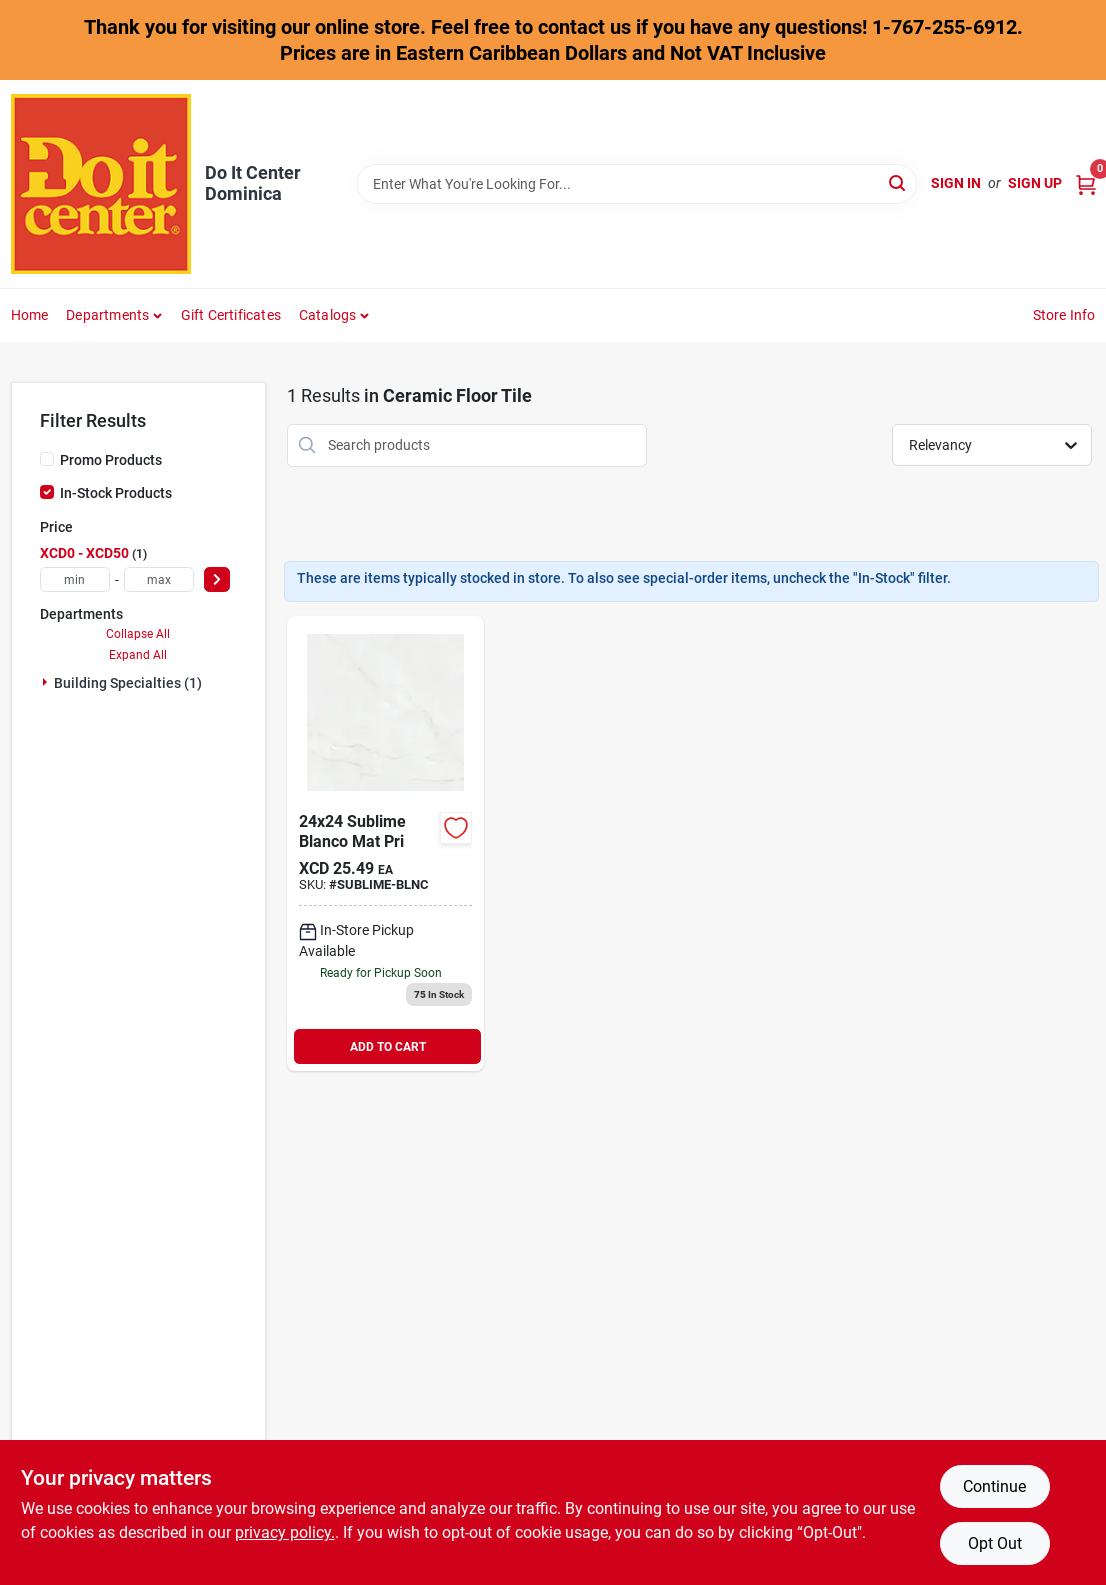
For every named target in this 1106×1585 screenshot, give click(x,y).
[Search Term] (637, 184)
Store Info (1064, 315)
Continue (994, 1486)
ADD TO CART (388, 1047)
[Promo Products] (47, 459)
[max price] (159, 579)
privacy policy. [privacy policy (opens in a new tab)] (285, 1532)
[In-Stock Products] (47, 492)
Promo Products (111, 460)
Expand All (138, 655)
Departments (107, 315)
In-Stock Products (116, 493)
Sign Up (1035, 183)
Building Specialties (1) (128, 683)
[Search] (898, 182)
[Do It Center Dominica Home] (101, 184)
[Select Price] (217, 579)
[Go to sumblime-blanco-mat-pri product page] (385, 843)
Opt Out (995, 1543)
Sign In (956, 183)
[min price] (75, 579)
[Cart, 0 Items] (1086, 183)
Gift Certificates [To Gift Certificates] (231, 315)
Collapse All (138, 634)
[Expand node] (47, 682)
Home (30, 315)
